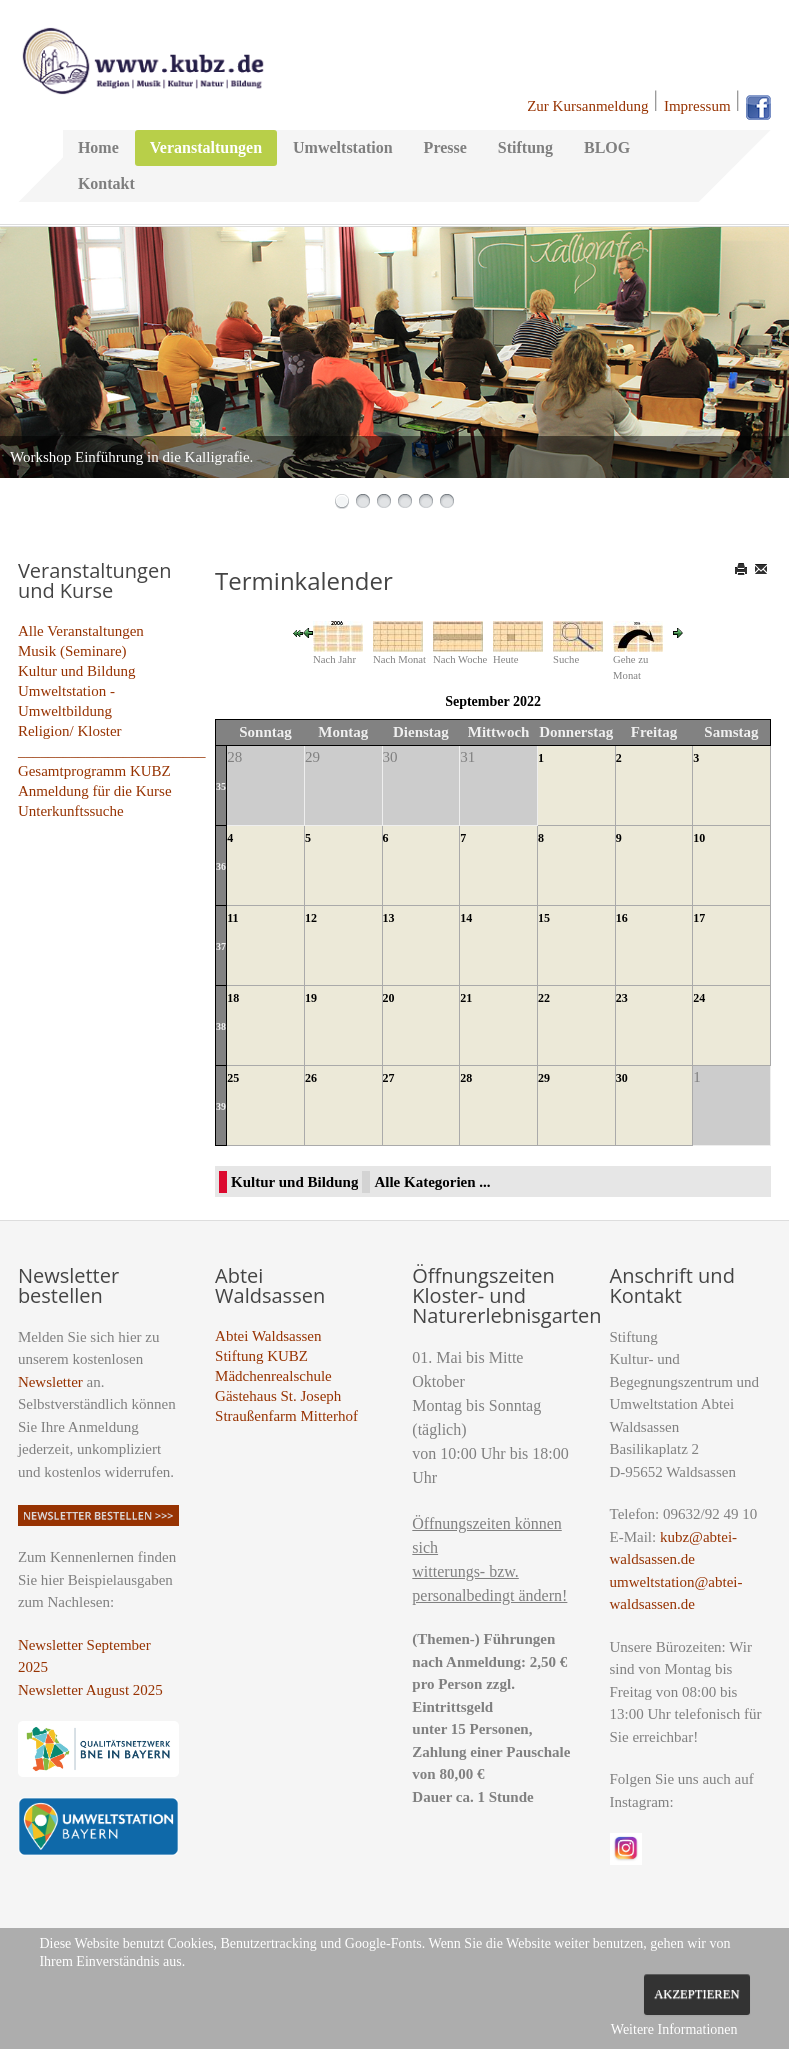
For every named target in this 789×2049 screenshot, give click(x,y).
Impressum (697, 106)
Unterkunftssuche (71, 811)
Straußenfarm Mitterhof (286, 1416)
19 (311, 998)
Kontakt (106, 183)
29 (544, 1078)
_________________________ (112, 751)
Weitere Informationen (674, 2029)
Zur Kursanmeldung (587, 106)
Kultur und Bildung (77, 671)
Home (98, 147)
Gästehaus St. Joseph (278, 1396)
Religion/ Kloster (70, 731)
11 (232, 918)
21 (466, 998)
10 (699, 838)
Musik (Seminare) (72, 651)
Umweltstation (343, 147)
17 (699, 918)
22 (544, 998)
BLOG (607, 147)
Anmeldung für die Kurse (95, 791)
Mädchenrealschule (273, 1376)
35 (221, 786)
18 (233, 998)
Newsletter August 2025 (90, 1690)
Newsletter (50, 1382)
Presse (445, 147)
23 (622, 998)
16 (622, 918)
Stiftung (525, 147)
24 (699, 998)
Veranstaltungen (206, 147)
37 (221, 946)
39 (221, 1106)
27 (389, 1078)
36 (221, 866)
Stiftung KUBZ (261, 1356)
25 (233, 1078)
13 (389, 918)
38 (221, 1026)
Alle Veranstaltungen (81, 631)
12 (311, 918)
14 (466, 918)
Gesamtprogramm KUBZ (94, 771)
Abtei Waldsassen (268, 1336)
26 (311, 1078)
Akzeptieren (696, 1994)
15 (544, 918)
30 (622, 1078)
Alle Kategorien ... (432, 1182)
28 (466, 1078)
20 (389, 998)
